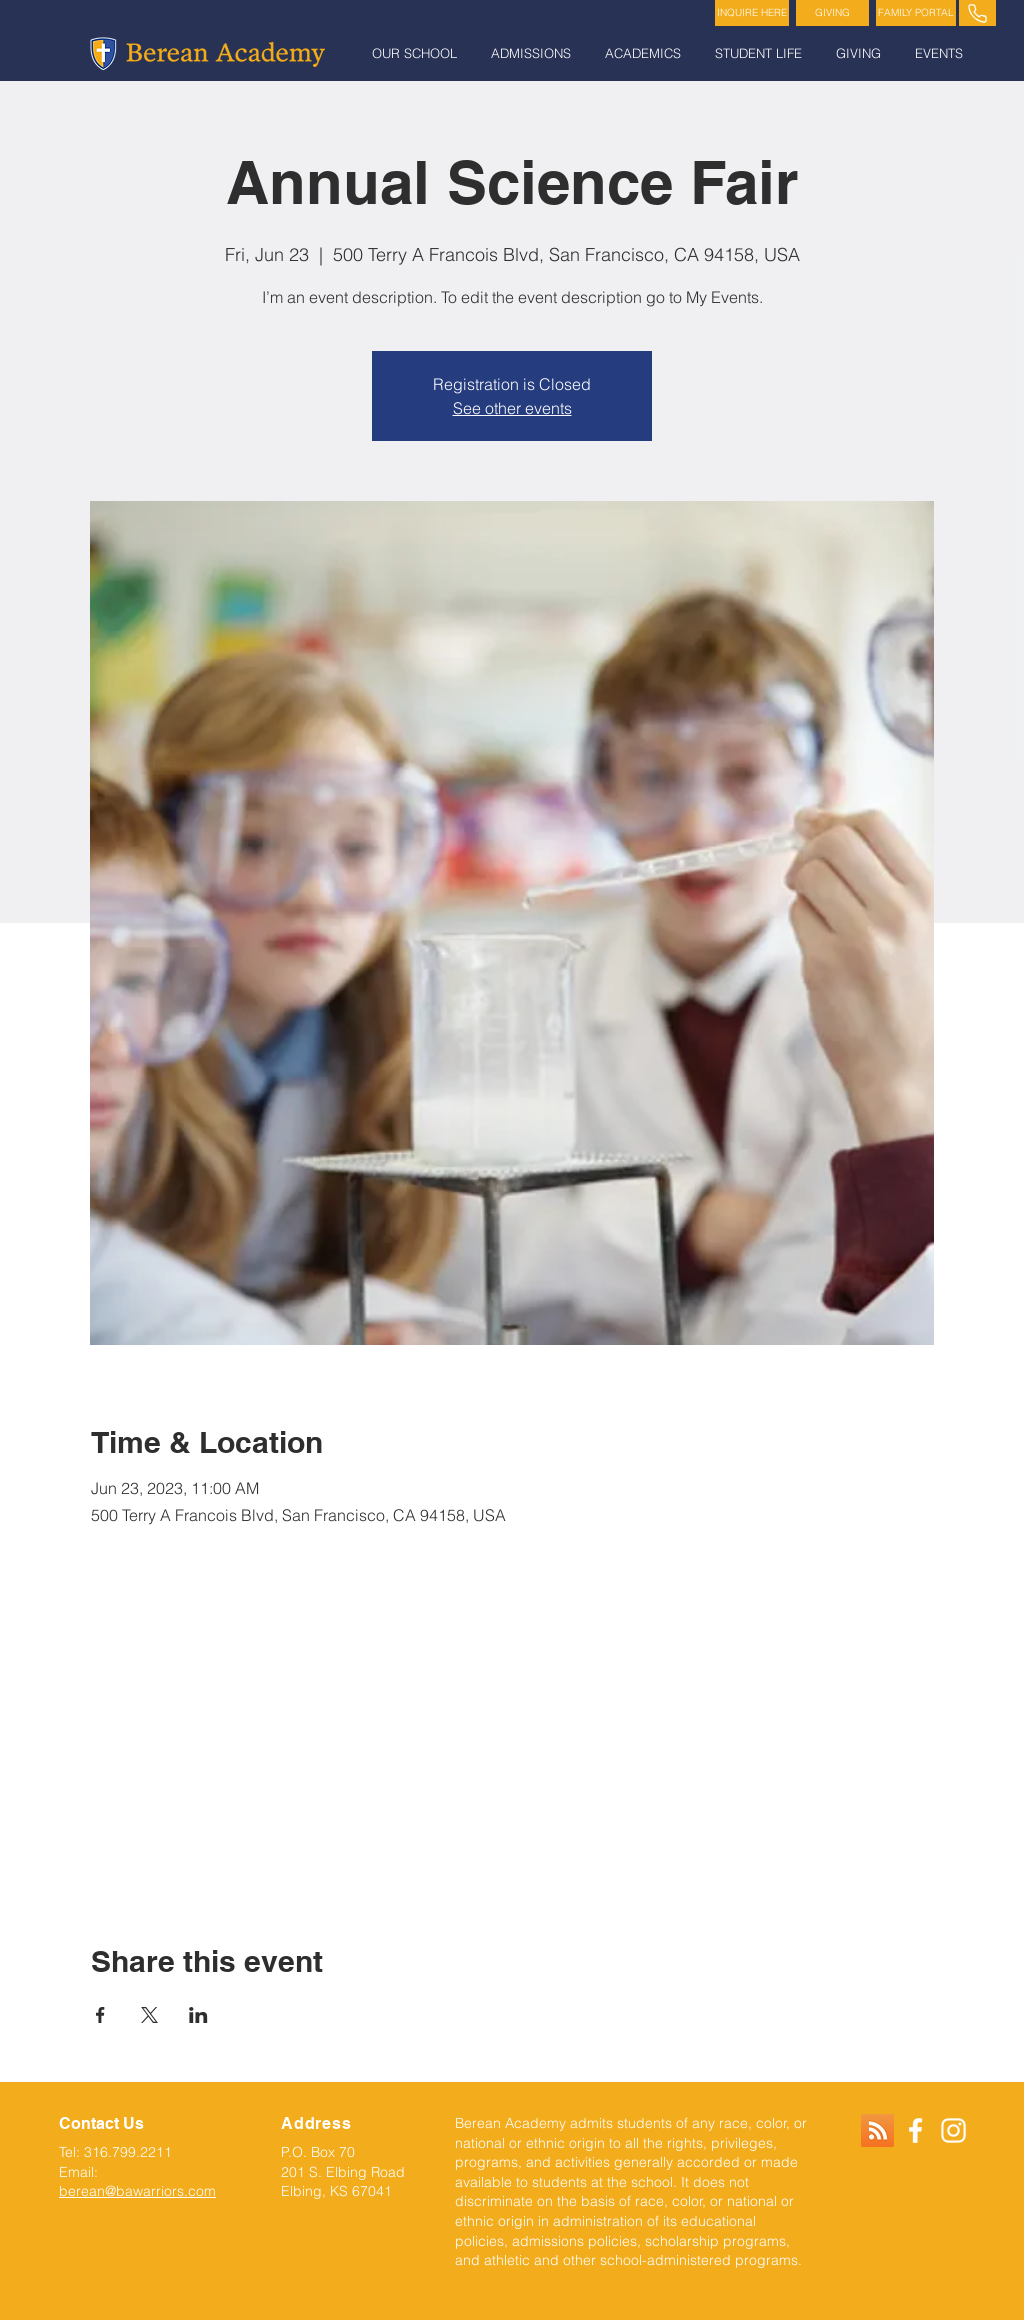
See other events (512, 408)
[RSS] (877, 2130)
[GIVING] (832, 13)
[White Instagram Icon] (953, 2130)
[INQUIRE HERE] (752, 13)
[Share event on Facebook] (100, 2015)
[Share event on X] (149, 2015)
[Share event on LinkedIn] (198, 2015)
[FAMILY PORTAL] (916, 13)
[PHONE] (977, 13)
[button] (416, 53)
